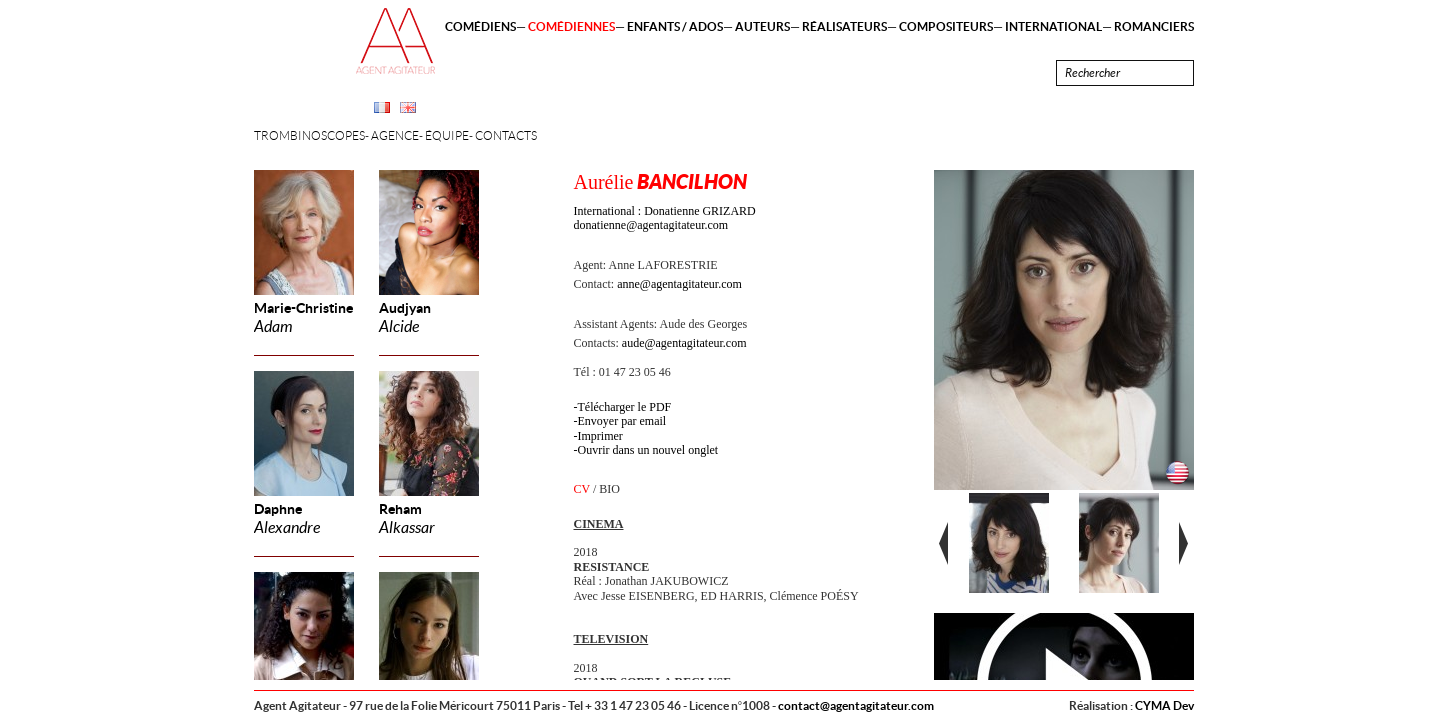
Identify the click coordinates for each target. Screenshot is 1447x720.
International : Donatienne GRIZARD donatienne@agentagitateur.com (665, 218)
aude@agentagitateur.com (684, 343)
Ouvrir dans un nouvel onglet (648, 450)
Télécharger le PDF (625, 407)
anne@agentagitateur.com (679, 284)
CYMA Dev (1164, 705)
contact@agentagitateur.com (856, 705)
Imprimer (600, 436)
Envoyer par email (622, 421)
